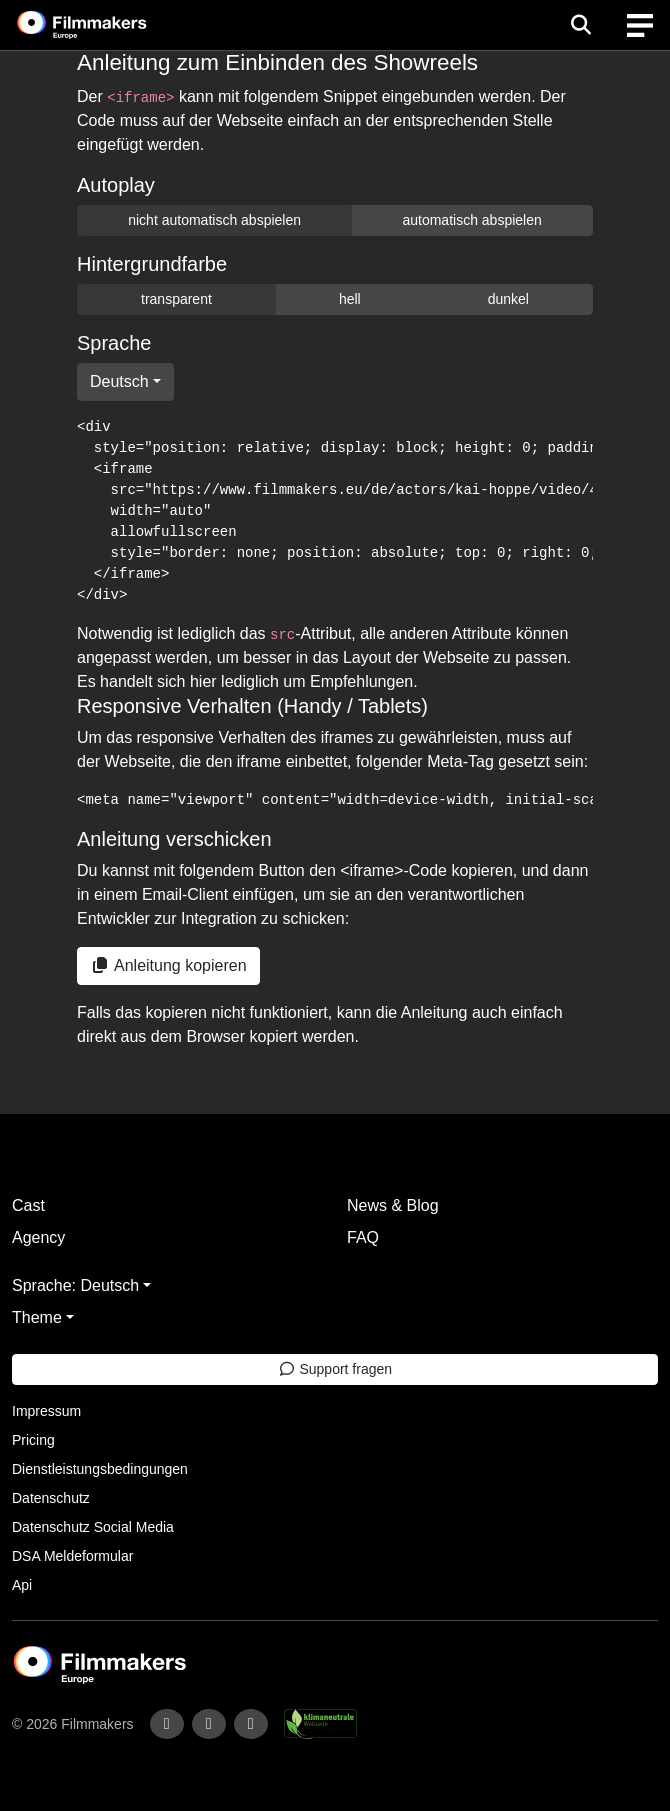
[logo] (106, 25)
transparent (176, 299)
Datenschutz (51, 1498)
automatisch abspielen (471, 220)
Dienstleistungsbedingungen (100, 1469)
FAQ (363, 1237)
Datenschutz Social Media (93, 1527)
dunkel (508, 299)
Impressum (46, 1411)
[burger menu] (640, 25)
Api (22, 1585)
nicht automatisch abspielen (214, 220)
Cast (28, 1205)
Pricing (33, 1440)
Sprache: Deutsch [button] (75, 1285)
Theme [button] (37, 1317)
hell (350, 299)
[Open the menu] (580, 25)
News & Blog (393, 1205)
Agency (38, 1237)
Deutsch (119, 381)
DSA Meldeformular (72, 1556)
